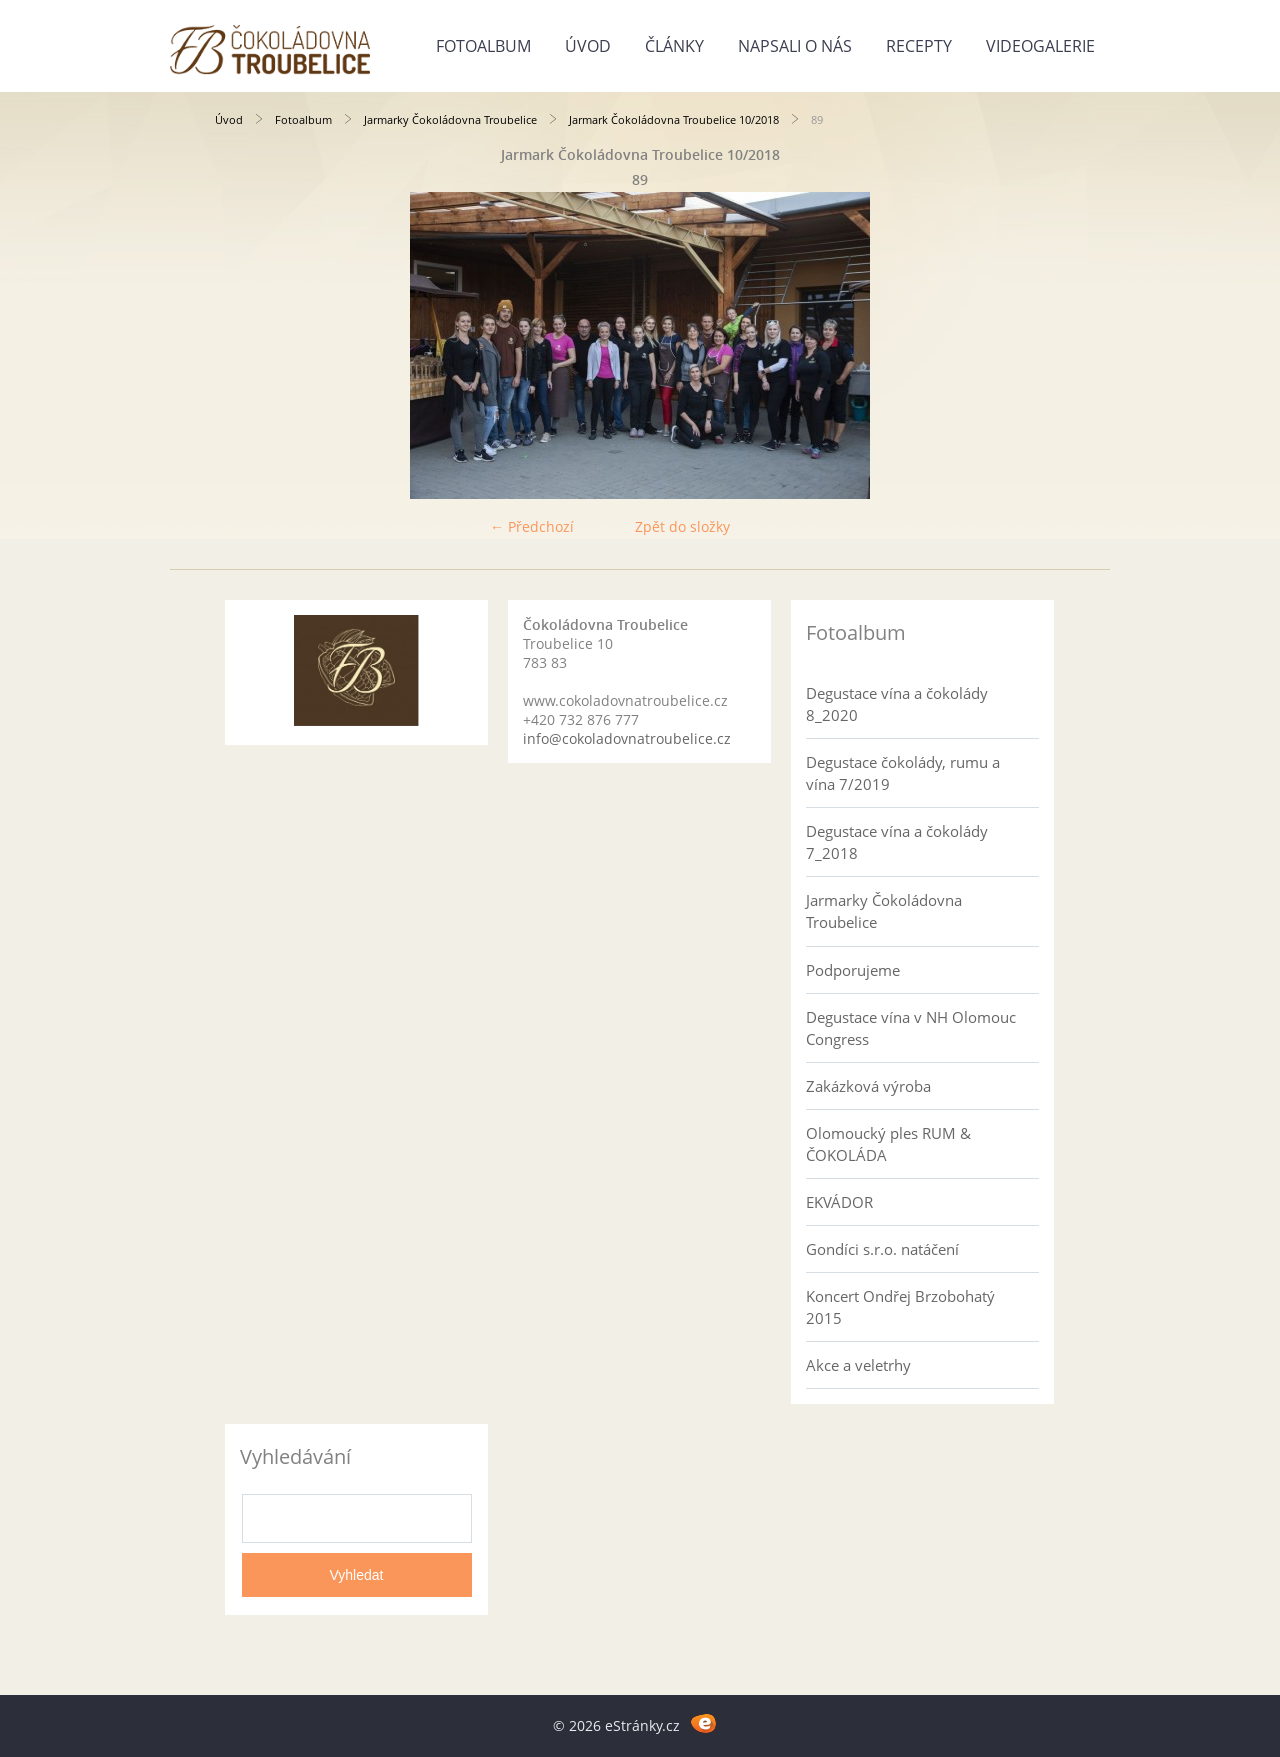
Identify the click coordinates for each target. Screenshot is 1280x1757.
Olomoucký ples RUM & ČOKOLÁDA (888, 1144)
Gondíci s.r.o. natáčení (882, 1249)
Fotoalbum (483, 46)
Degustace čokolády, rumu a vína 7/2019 (903, 773)
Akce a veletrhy (858, 1365)
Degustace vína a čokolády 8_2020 (897, 704)
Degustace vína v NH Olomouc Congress (911, 1028)
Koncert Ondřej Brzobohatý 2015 (900, 1307)
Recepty (919, 46)
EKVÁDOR (839, 1202)
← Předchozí (532, 526)
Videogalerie (1040, 46)
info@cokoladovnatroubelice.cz (627, 738)
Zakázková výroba (868, 1086)
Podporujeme (853, 970)
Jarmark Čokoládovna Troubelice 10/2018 (674, 119)
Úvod (588, 46)
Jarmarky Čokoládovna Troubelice (450, 119)
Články (674, 46)
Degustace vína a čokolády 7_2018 (897, 842)
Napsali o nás (795, 46)
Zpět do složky (682, 526)
